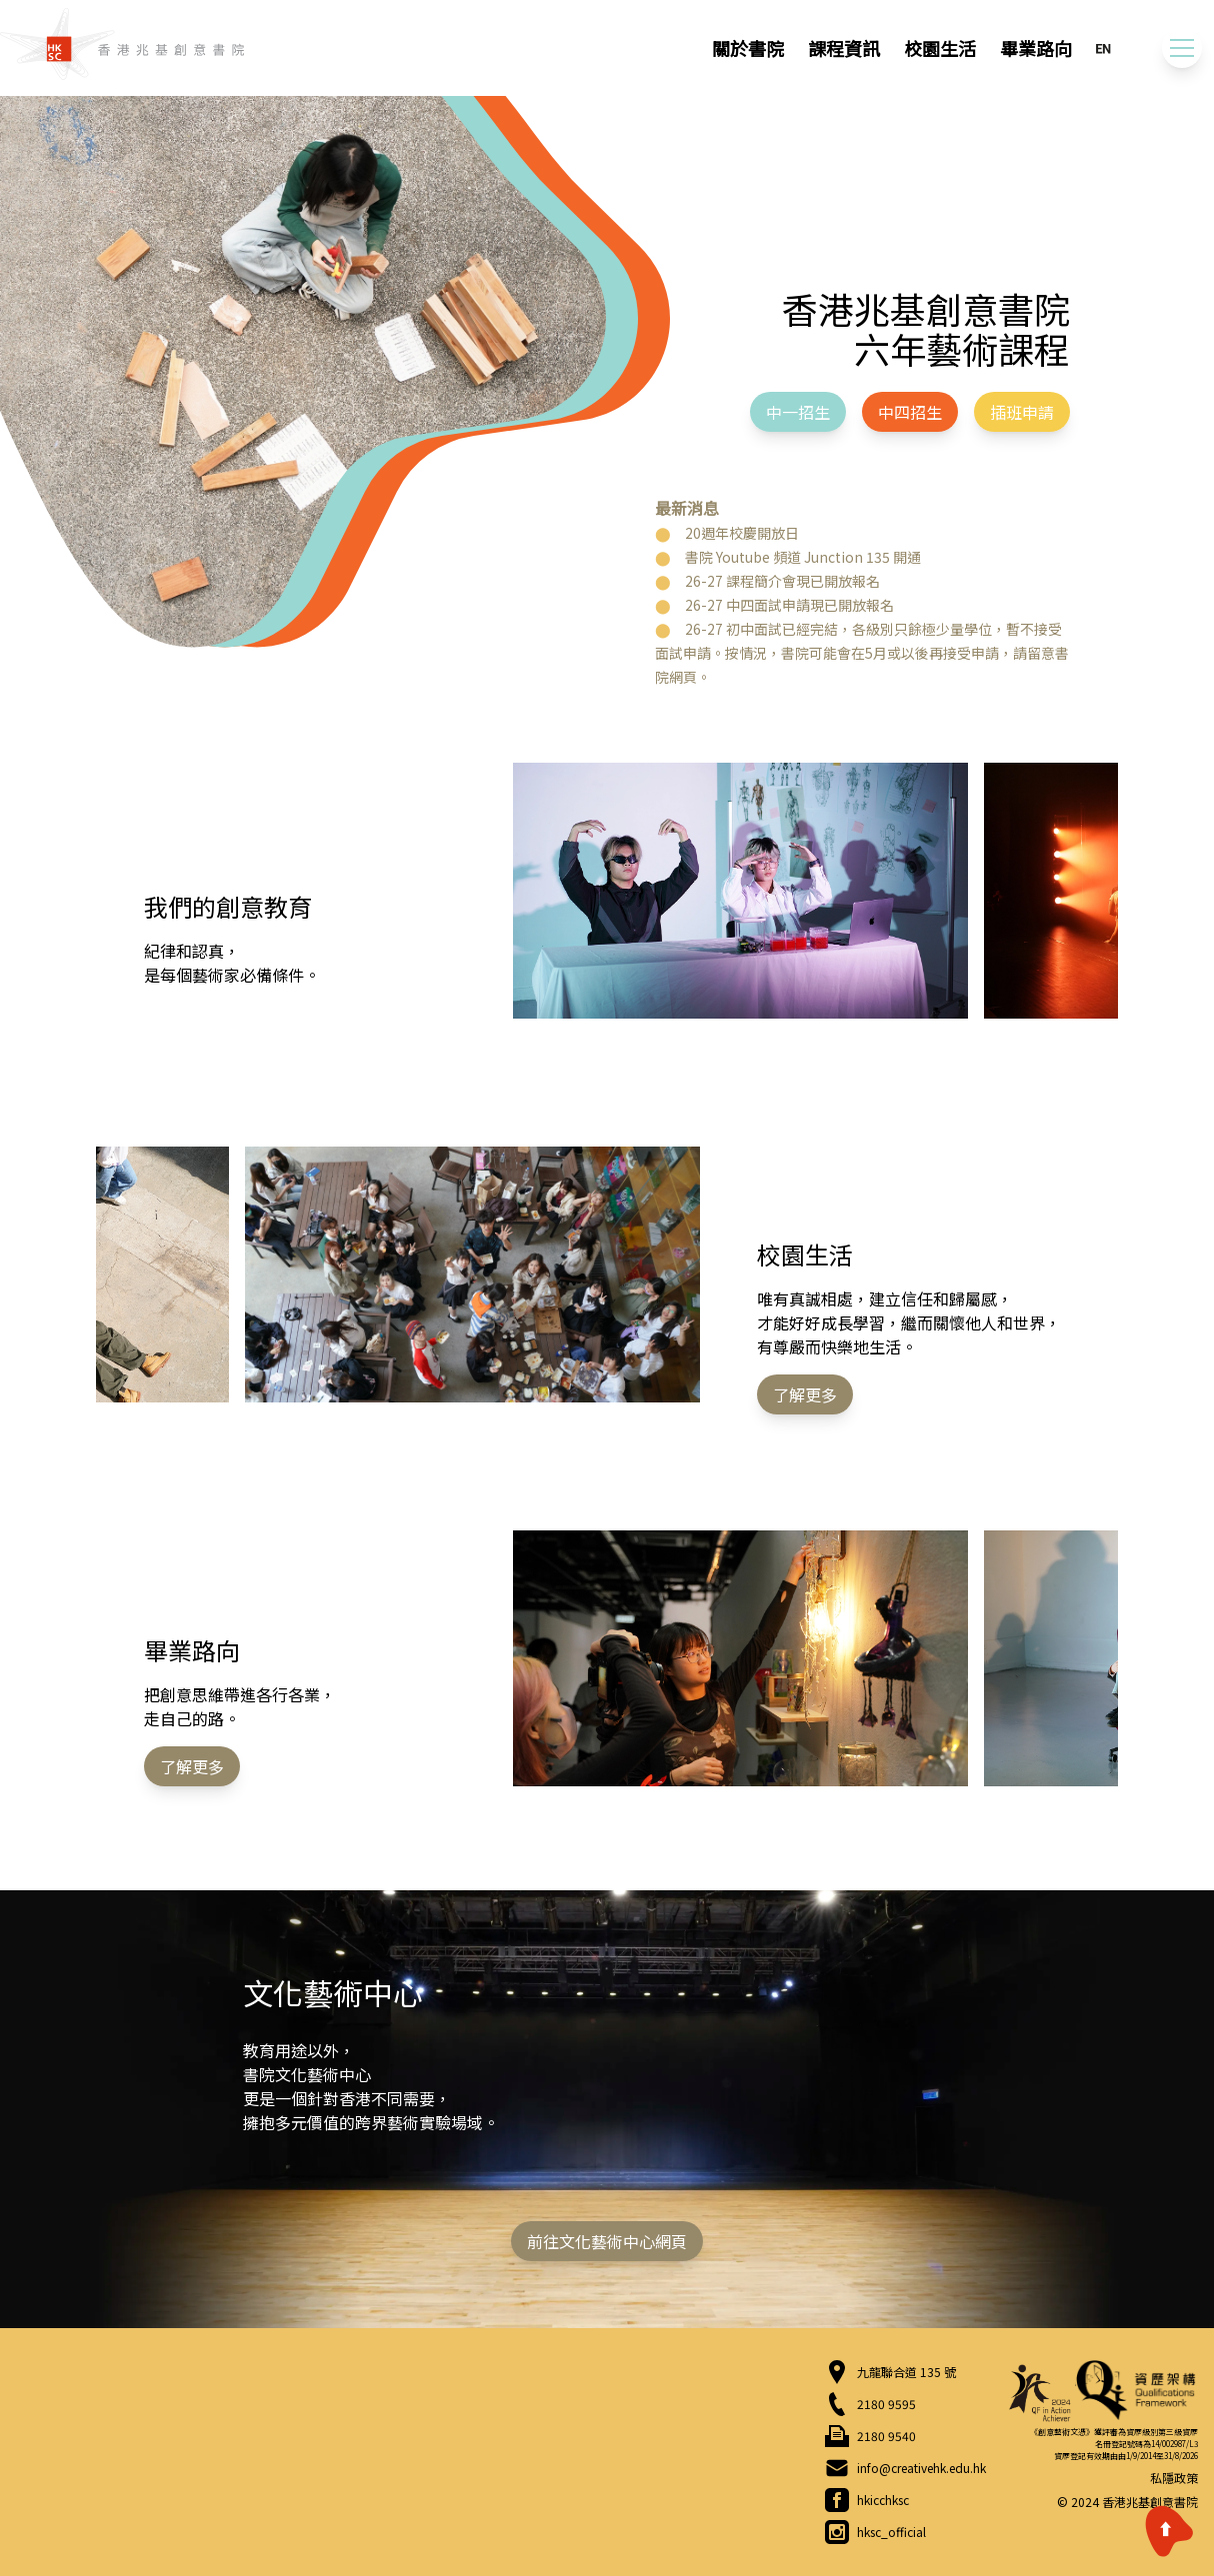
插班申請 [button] (1022, 412)
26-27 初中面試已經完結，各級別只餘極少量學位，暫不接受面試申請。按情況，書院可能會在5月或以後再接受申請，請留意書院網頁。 (862, 653)
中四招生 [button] (910, 412)
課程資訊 (844, 48)
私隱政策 (1174, 2477)
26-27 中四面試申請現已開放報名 (789, 605)
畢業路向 (1036, 48)
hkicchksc (883, 2500)
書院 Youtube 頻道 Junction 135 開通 (803, 557)
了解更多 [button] (805, 1394)
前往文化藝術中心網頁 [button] (607, 2241)
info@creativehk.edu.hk (921, 2468)
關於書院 (748, 48)
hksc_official (891, 2532)
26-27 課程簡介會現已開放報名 (782, 581)
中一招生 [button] (798, 412)
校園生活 (940, 48)
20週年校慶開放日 (742, 533)
